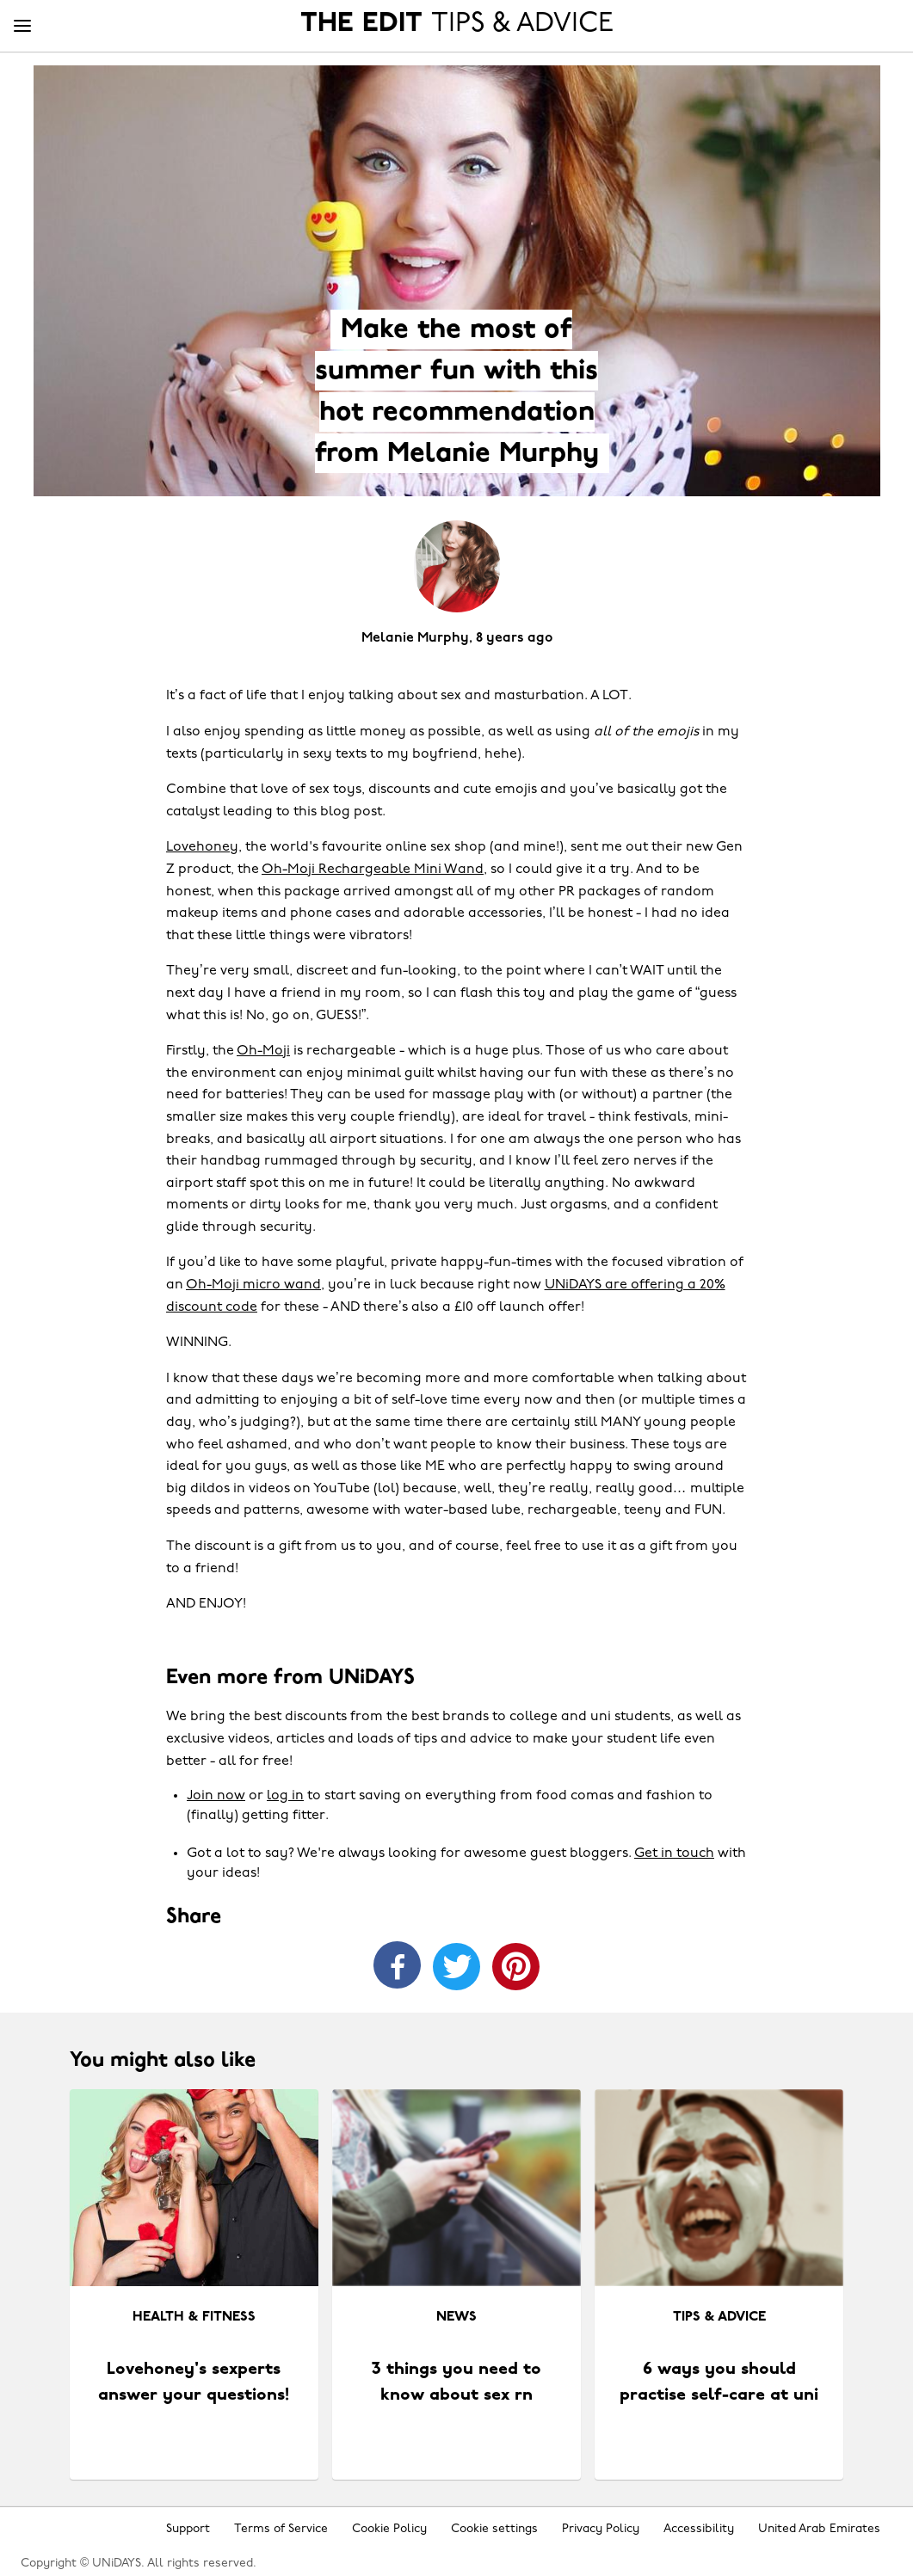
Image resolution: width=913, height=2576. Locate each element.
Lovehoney (202, 847)
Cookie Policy (389, 2529)
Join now (216, 1796)
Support (188, 2529)
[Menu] (22, 27)
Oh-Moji (263, 1051)
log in (285, 1796)
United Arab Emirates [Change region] (819, 2529)
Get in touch (674, 1853)
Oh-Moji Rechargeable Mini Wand (373, 869)
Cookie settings (494, 2529)
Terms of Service (281, 2529)
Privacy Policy (600, 2529)
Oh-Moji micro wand (253, 1285)
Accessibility (698, 2529)
